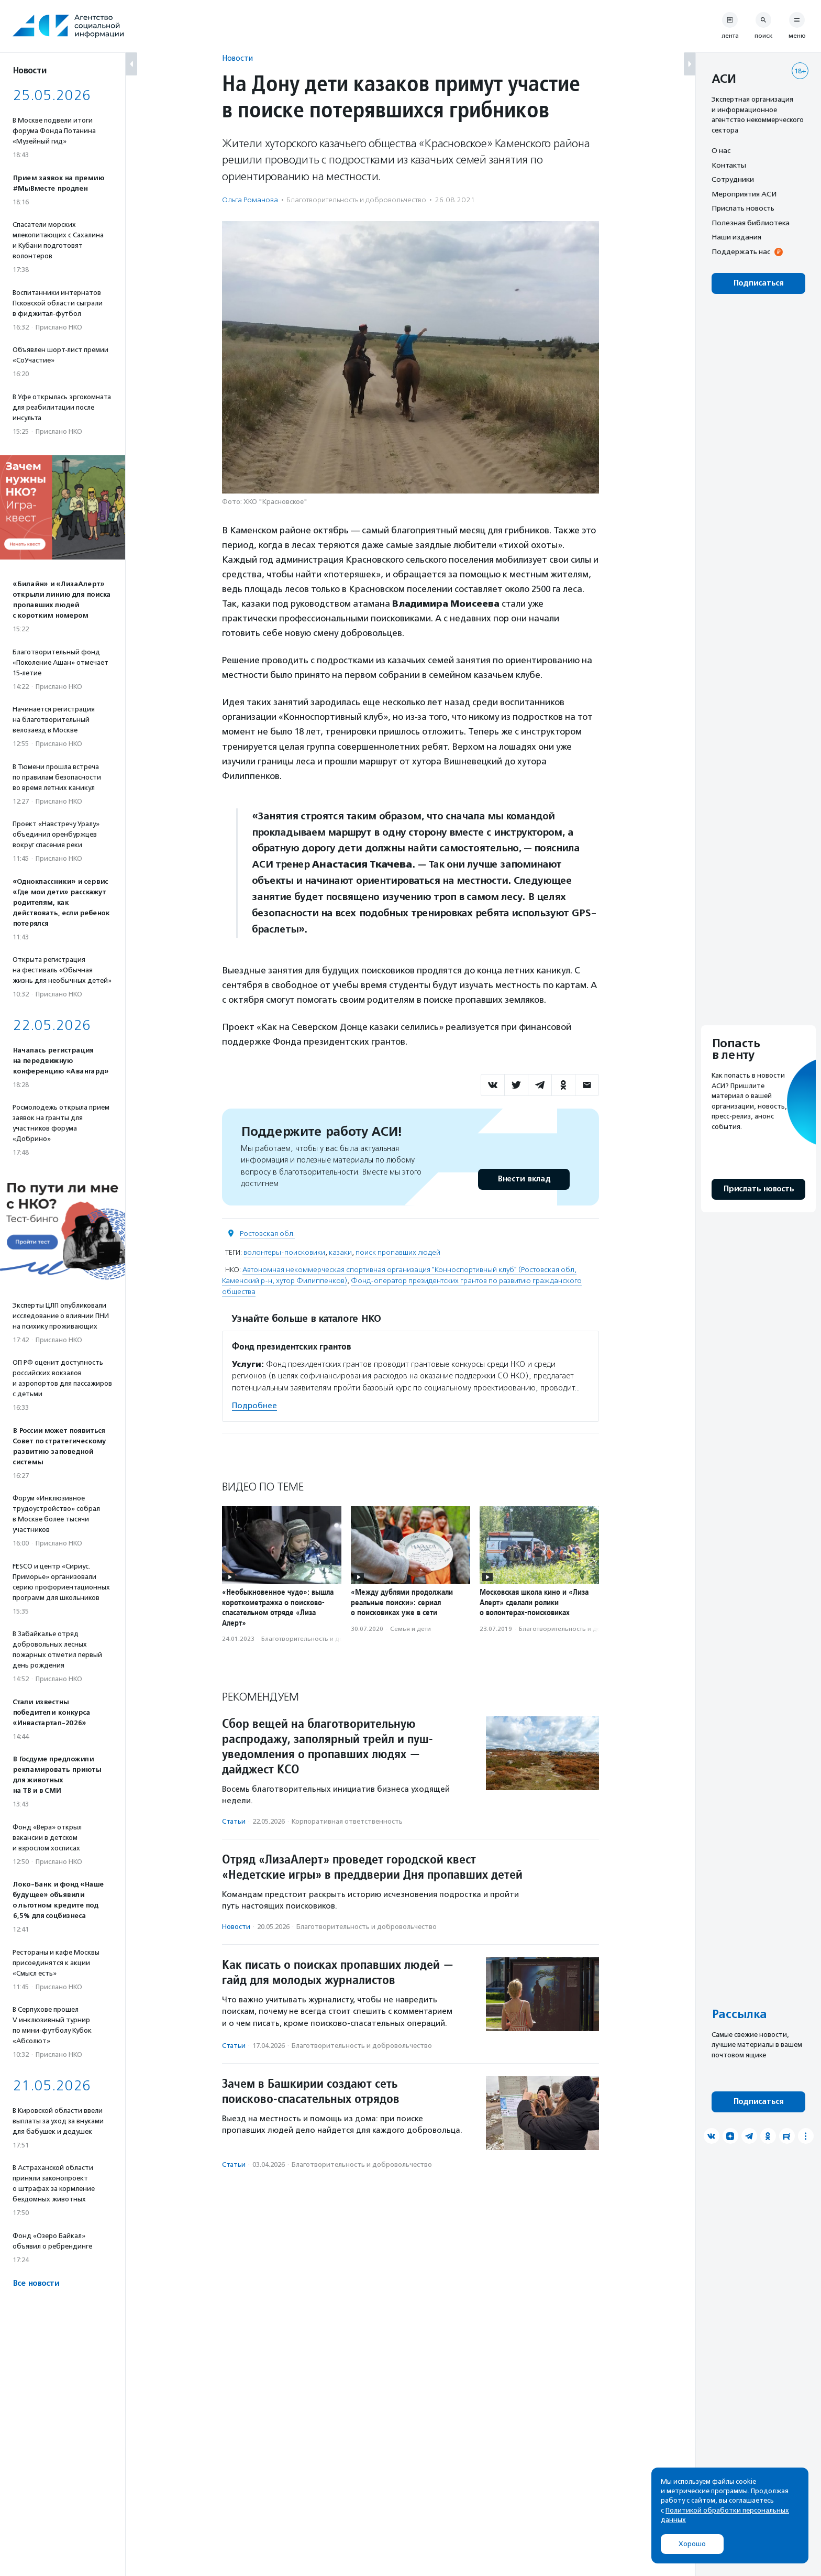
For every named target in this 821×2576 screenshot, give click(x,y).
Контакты (729, 165)
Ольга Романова (250, 199)
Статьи (234, 1821)
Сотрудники (733, 179)
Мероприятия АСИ (744, 194)
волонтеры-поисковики (284, 1252)
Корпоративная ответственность (347, 1821)
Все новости (36, 2283)
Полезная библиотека (751, 222)
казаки (340, 1252)
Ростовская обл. (267, 1233)
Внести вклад (523, 1179)
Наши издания (736, 237)
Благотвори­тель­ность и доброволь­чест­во (356, 199)
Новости (237, 57)
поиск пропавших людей (398, 1252)
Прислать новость (743, 208)
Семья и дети (410, 1628)
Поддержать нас (741, 251)
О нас (721, 150)
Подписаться (758, 283)
